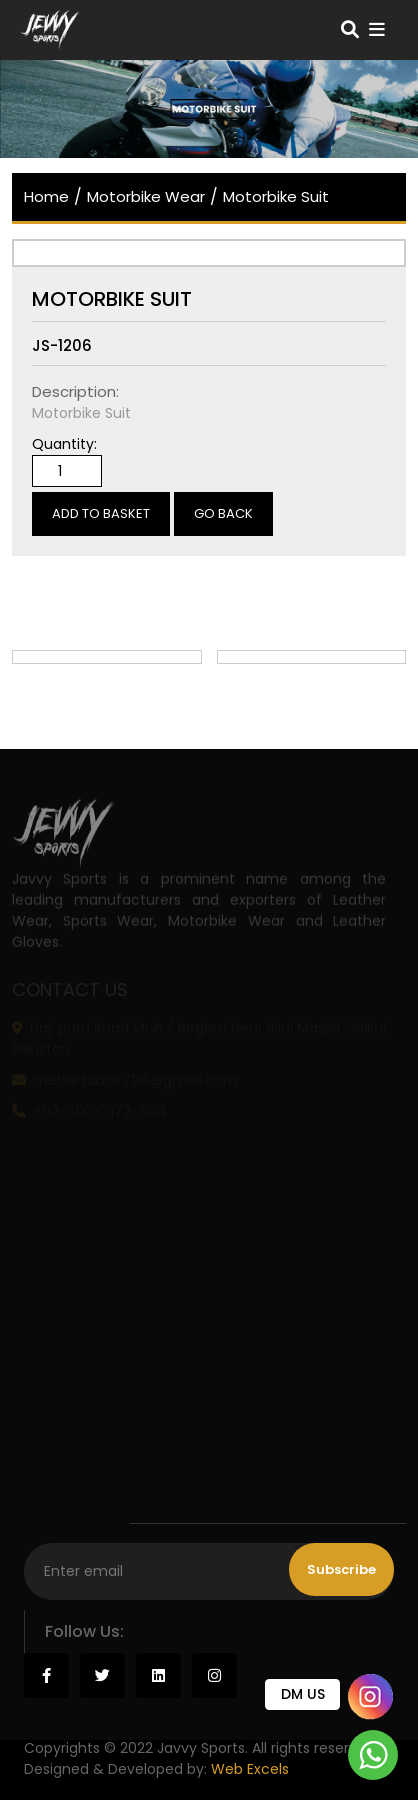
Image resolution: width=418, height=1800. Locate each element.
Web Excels (250, 1769)
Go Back (223, 513)
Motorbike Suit (276, 196)
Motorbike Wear (146, 196)
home (46, 196)
